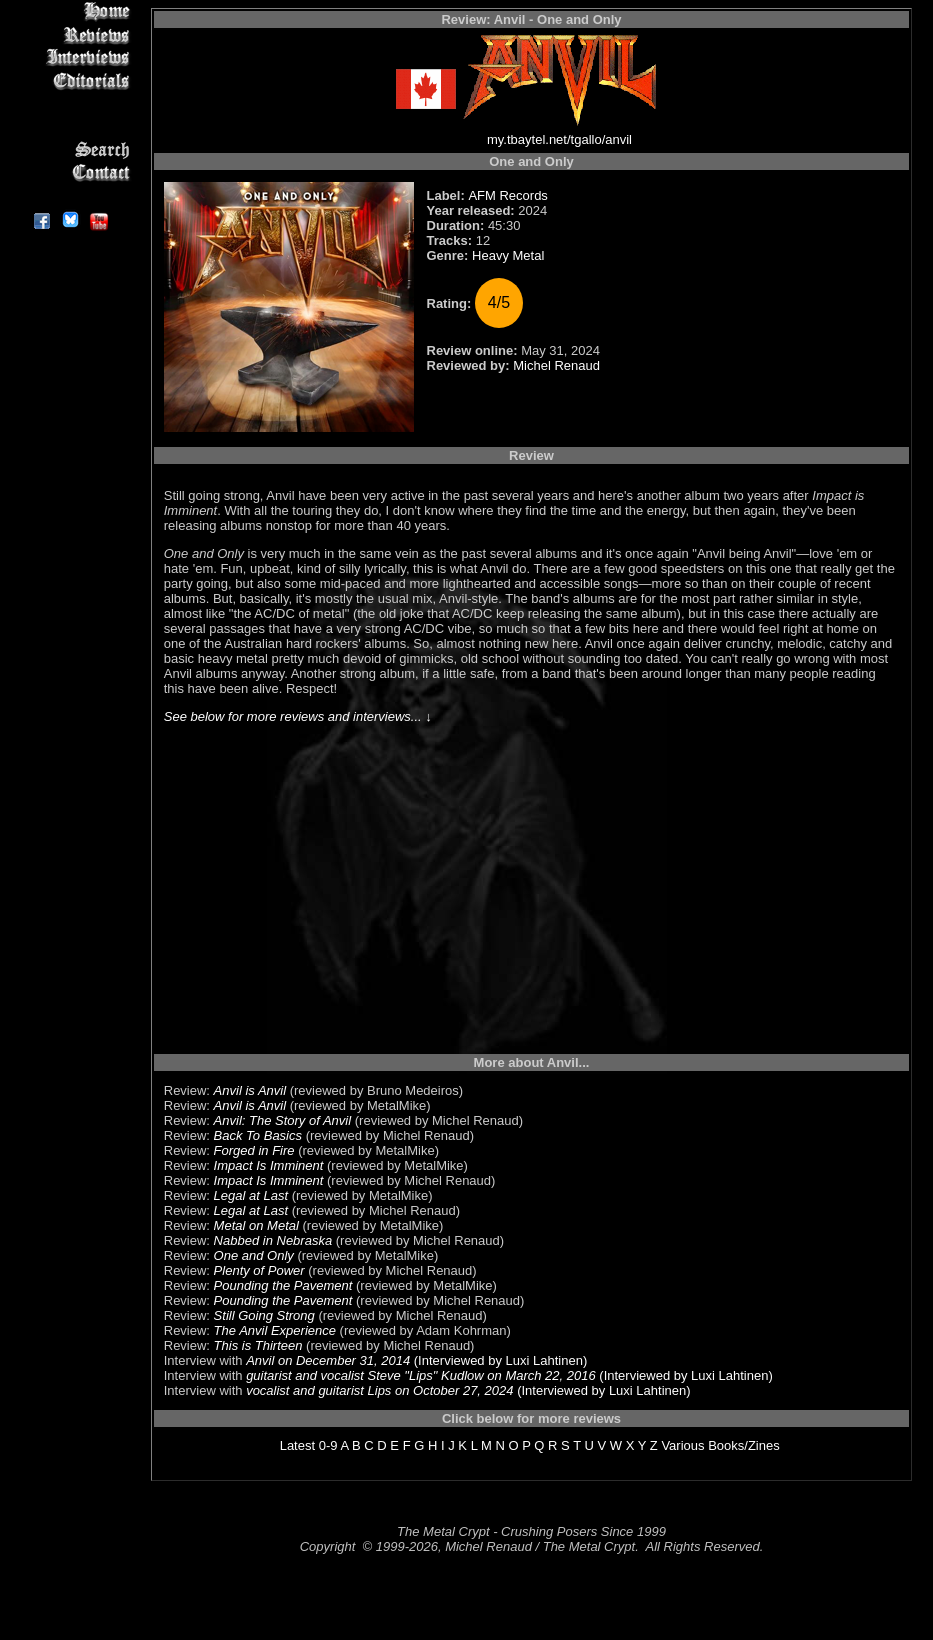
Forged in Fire (254, 1150)
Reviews (69, 34)
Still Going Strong (264, 1315)
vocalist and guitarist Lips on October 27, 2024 (379, 1390)
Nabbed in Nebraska (273, 1240)
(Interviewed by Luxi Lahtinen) (498, 1360)
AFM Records (507, 195)
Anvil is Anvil (250, 1090)
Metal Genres (69, 126)
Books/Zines (744, 1445)
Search (69, 149)
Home (69, 11)
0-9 (328, 1445)
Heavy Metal (508, 255)
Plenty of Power (259, 1270)
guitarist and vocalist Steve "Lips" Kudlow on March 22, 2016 (421, 1375)
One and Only (254, 1255)
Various (682, 1445)
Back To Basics (258, 1135)
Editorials (69, 80)
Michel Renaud (556, 365)
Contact (69, 172)
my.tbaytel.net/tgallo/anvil (559, 139)
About (69, 195)
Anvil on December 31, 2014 (328, 1360)
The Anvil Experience (275, 1330)
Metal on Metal (256, 1225)
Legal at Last (251, 1195)
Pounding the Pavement (283, 1285)
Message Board (69, 103)
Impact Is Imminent (269, 1165)
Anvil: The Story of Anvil (283, 1120)
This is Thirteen (258, 1345)
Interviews (69, 57)
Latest (297, 1445)
